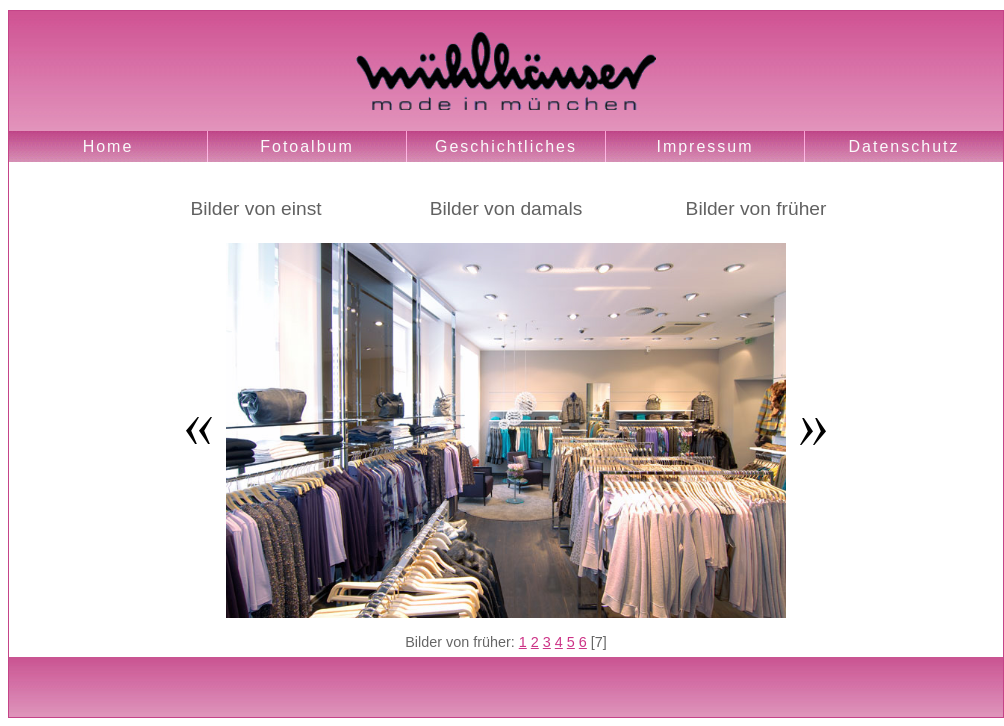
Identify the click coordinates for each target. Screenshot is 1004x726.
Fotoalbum (307, 146)
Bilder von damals (506, 208)
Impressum (704, 146)
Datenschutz (904, 146)
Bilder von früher (756, 208)
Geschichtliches (506, 146)
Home (108, 146)
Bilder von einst (255, 208)
